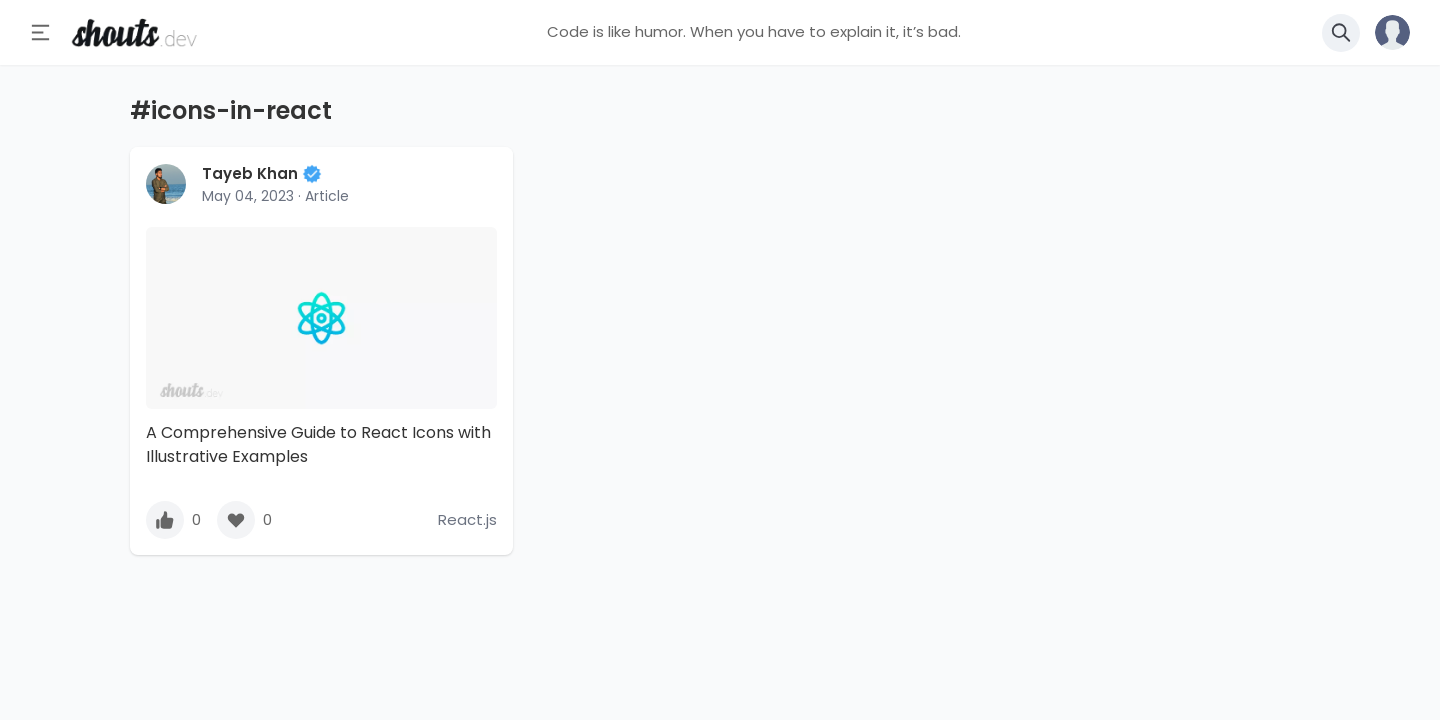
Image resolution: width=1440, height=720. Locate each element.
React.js (467, 519)
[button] (1385, 32)
